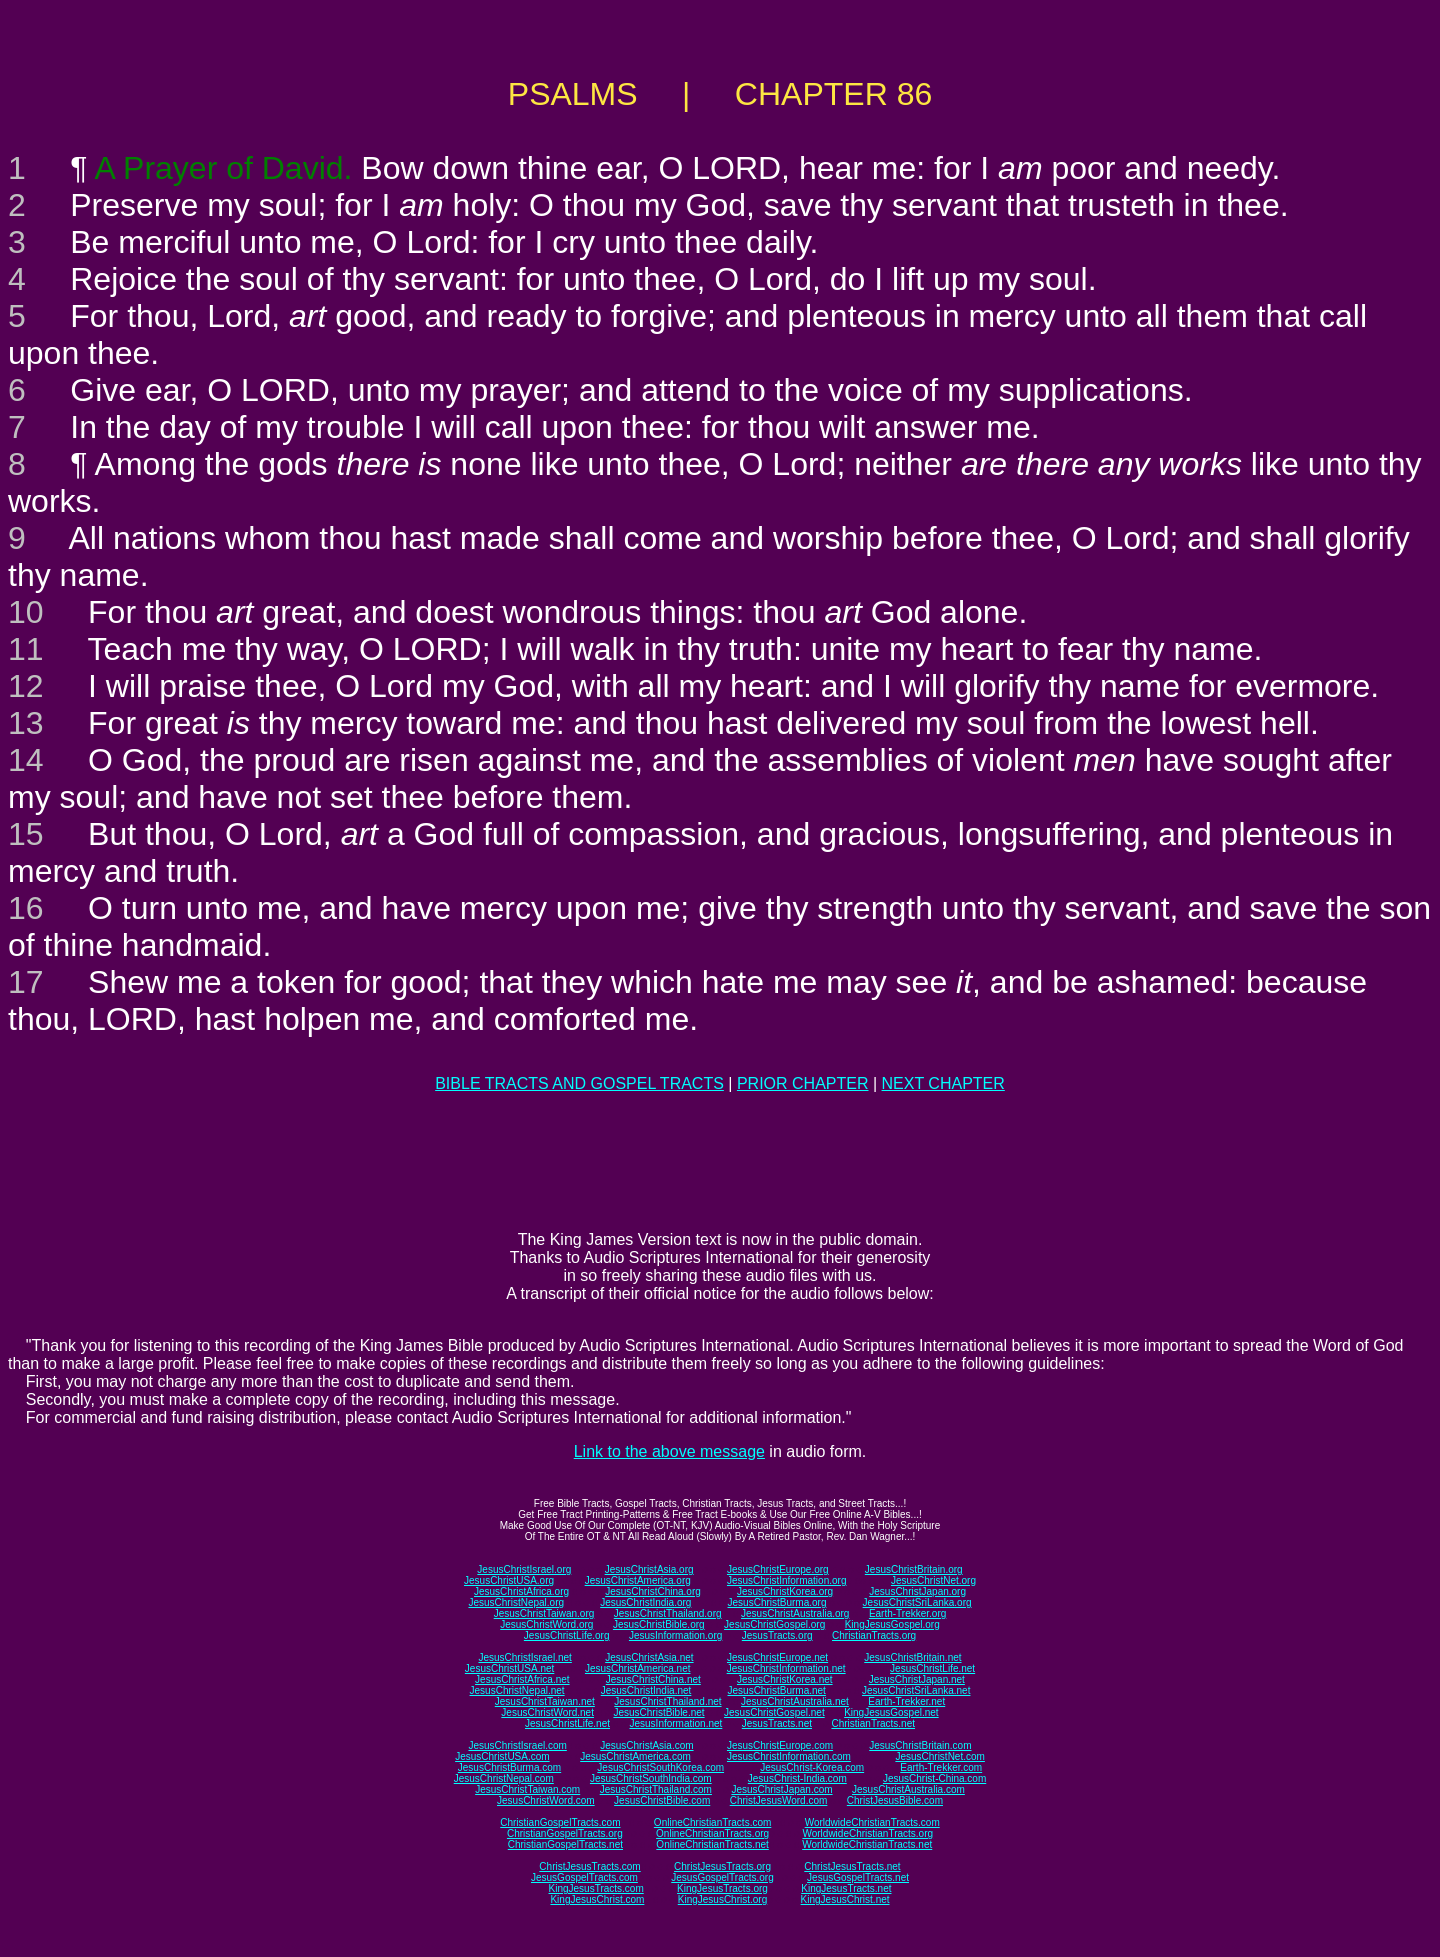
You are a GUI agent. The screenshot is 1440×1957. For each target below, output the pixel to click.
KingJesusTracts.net (846, 1888)
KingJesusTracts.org (722, 1888)
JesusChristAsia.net (649, 1657)
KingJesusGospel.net (891, 1712)
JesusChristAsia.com (646, 1745)
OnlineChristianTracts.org (712, 1833)
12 (26, 686)
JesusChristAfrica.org (521, 1591)
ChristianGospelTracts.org (565, 1833)
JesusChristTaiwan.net (545, 1701)
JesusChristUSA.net (509, 1668)
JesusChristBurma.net (777, 1690)
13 (26, 723)
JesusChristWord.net (547, 1712)
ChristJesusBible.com (895, 1800)
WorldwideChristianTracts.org (867, 1833)
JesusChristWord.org (546, 1624)
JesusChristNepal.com (504, 1778)
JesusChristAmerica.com (635, 1756)
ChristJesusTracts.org (722, 1866)
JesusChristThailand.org (668, 1613)
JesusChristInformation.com (789, 1756)
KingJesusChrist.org (722, 1899)
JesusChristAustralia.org (795, 1613)
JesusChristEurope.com (780, 1745)
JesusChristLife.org (567, 1635)
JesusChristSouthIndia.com (651, 1778)
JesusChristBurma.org (777, 1602)
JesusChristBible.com (662, 1800)
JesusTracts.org (777, 1635)
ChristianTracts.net (873, 1723)
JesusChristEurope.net (777, 1657)
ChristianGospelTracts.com (560, 1822)
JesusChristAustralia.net (795, 1701)
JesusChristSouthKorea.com (660, 1767)
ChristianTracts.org (874, 1635)
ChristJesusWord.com (779, 1800)
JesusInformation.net (675, 1723)
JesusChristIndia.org (645, 1602)
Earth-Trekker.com (941, 1767)
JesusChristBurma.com (509, 1767)
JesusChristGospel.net (774, 1712)
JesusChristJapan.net (917, 1679)
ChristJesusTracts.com (589, 1866)
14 (26, 760)
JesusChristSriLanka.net (916, 1690)
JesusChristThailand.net (667, 1701)
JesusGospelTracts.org (722, 1877)
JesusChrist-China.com (934, 1778)
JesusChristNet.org (933, 1580)
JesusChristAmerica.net (638, 1668)
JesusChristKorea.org (785, 1591)
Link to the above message (669, 1451)
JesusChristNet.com (939, 1756)
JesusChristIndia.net (646, 1690)
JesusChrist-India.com (797, 1778)
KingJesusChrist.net (845, 1899)
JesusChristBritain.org (914, 1569)
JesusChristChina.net (653, 1679)
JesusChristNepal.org (516, 1602)
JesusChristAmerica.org (638, 1580)
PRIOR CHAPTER (803, 1083)
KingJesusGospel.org (892, 1624)
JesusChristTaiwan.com (527, 1789)
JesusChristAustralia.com (908, 1789)
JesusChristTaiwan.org (544, 1613)
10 (26, 612)
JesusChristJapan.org (917, 1591)
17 (26, 982)
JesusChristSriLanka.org (917, 1602)
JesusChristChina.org (653, 1591)
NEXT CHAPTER (943, 1083)
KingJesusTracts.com (596, 1888)
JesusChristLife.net (932, 1668)
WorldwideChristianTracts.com (872, 1822)
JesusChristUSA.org (509, 1580)
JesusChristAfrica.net (522, 1679)
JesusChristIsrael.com (517, 1745)
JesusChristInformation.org (787, 1580)
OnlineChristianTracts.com (712, 1822)
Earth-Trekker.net (906, 1701)
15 (26, 834)
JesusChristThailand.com (656, 1789)
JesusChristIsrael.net (524, 1657)
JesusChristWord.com (546, 1800)
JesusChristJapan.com (781, 1789)
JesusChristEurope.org (778, 1569)
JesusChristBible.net (658, 1712)
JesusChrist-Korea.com (812, 1767)
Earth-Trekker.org (907, 1613)
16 (26, 908)
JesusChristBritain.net (912, 1657)
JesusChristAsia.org (649, 1569)
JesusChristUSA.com (502, 1756)
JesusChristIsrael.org (524, 1569)
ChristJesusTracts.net (852, 1866)
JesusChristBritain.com (920, 1745)
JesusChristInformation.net (786, 1668)
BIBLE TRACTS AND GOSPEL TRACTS (579, 1083)
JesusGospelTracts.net (858, 1877)
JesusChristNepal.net (517, 1690)
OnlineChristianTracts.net (712, 1844)
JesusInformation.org (675, 1635)
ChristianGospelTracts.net (565, 1844)
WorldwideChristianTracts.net (867, 1844)
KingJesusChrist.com (597, 1899)
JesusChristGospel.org (774, 1624)
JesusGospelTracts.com (584, 1877)
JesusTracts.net (777, 1723)
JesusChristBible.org (659, 1624)
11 (26, 649)
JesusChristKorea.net (785, 1679)
